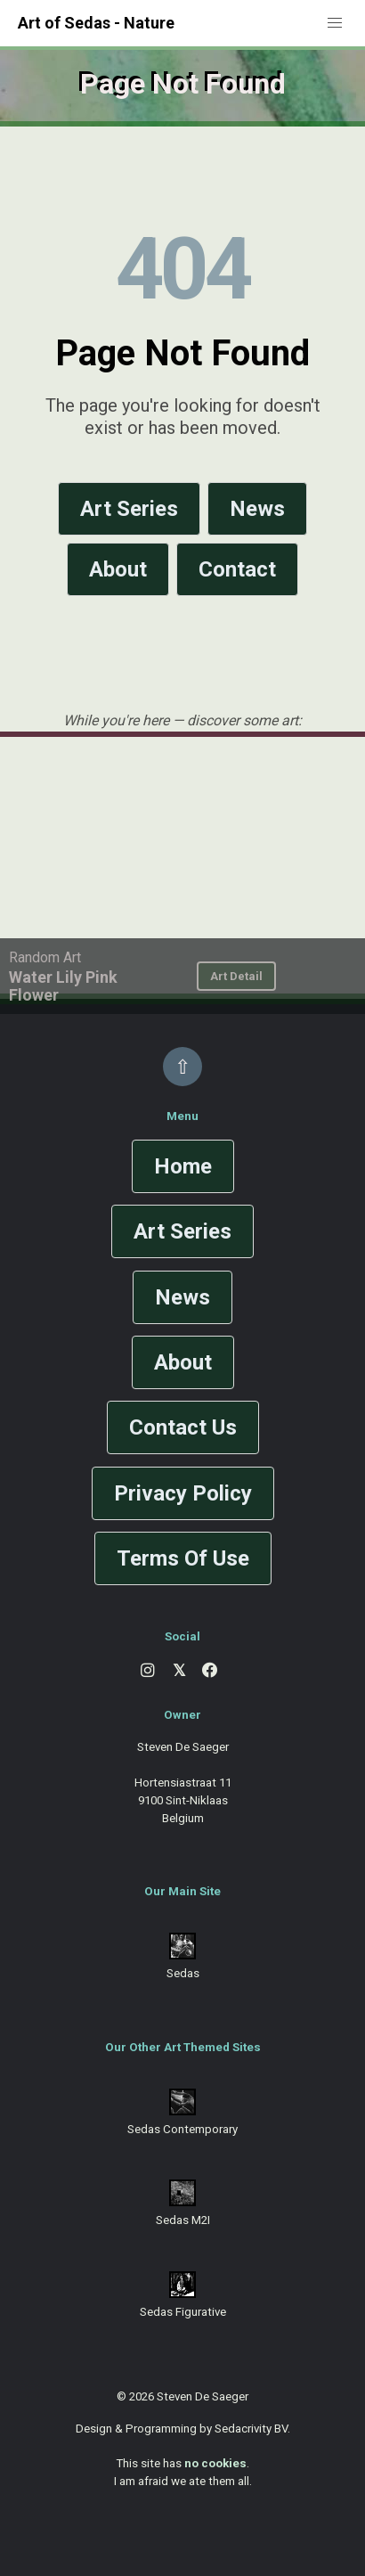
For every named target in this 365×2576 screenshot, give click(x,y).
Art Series (129, 508)
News (257, 508)
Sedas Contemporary (182, 2129)
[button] (335, 23)
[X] (179, 1671)
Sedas (182, 1973)
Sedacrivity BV (251, 2428)
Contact (237, 569)
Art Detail (236, 976)
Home (183, 1166)
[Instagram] (147, 1670)
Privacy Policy (183, 1493)
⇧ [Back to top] (182, 1066)
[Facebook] (210, 1670)
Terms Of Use (183, 1558)
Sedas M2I (183, 2220)
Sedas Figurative (183, 2311)
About (118, 569)
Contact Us (183, 1427)
